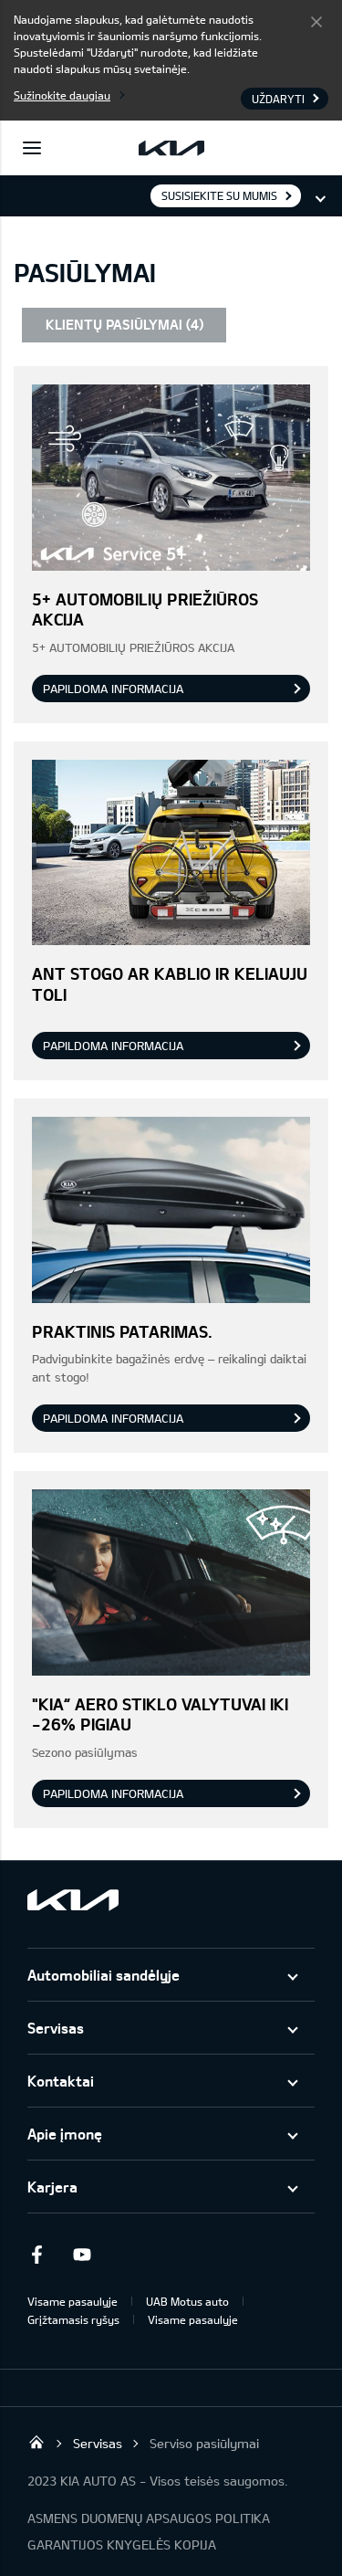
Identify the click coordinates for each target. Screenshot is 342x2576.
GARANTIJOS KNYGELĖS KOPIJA (121, 2544)
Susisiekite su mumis (219, 195)
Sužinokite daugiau (62, 95)
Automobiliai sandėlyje (103, 1974)
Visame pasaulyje (72, 2301)
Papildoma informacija (113, 688)
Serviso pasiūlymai (204, 2443)
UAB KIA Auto (36, 2442)
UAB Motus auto (187, 2301)
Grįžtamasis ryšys (73, 2319)
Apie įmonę (64, 2133)
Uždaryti (316, 21)
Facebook (36, 2254)
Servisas (55, 2027)
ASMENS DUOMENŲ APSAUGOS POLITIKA (148, 2518)
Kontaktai (60, 2080)
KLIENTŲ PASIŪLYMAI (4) (124, 324)
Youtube (82, 2254)
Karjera (52, 2186)
